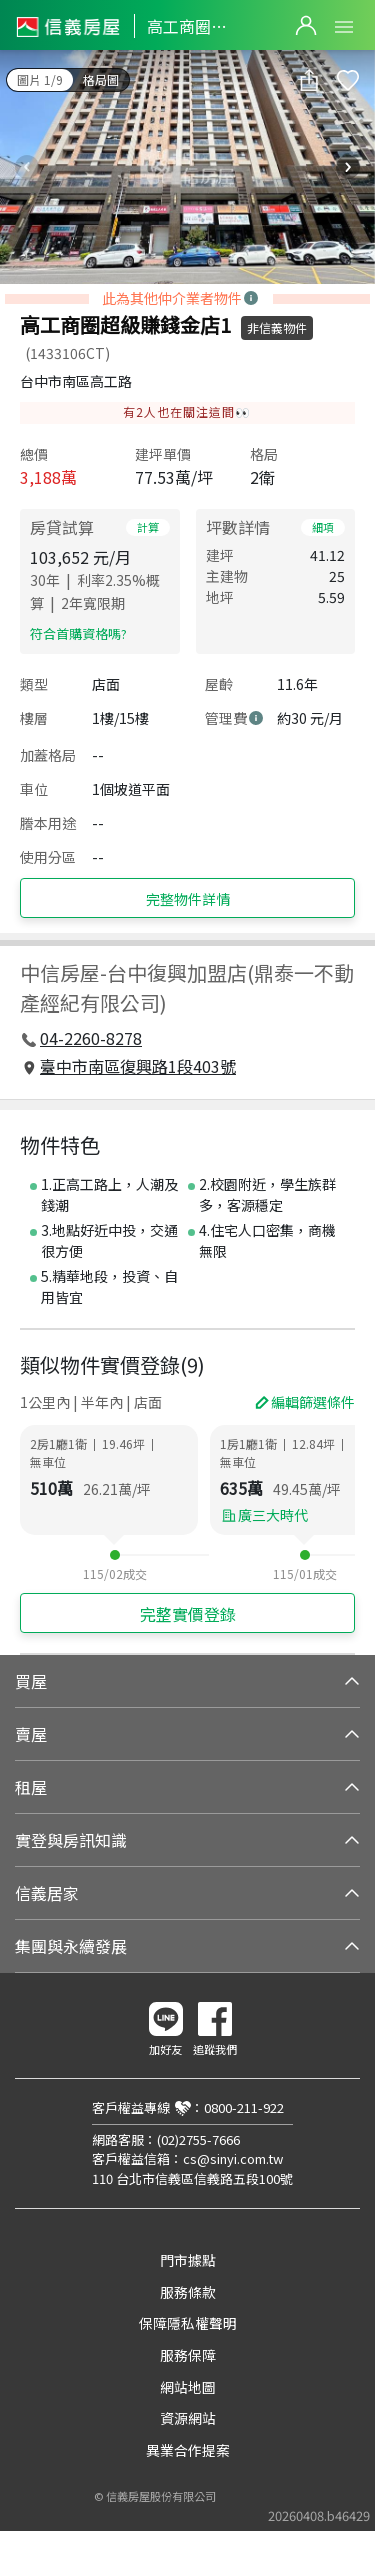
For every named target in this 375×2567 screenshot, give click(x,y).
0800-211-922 (244, 2107)
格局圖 (101, 79)
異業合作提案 (188, 2450)
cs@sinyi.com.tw (233, 2158)
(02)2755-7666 (198, 2139)
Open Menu (344, 27)
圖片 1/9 (40, 79)
